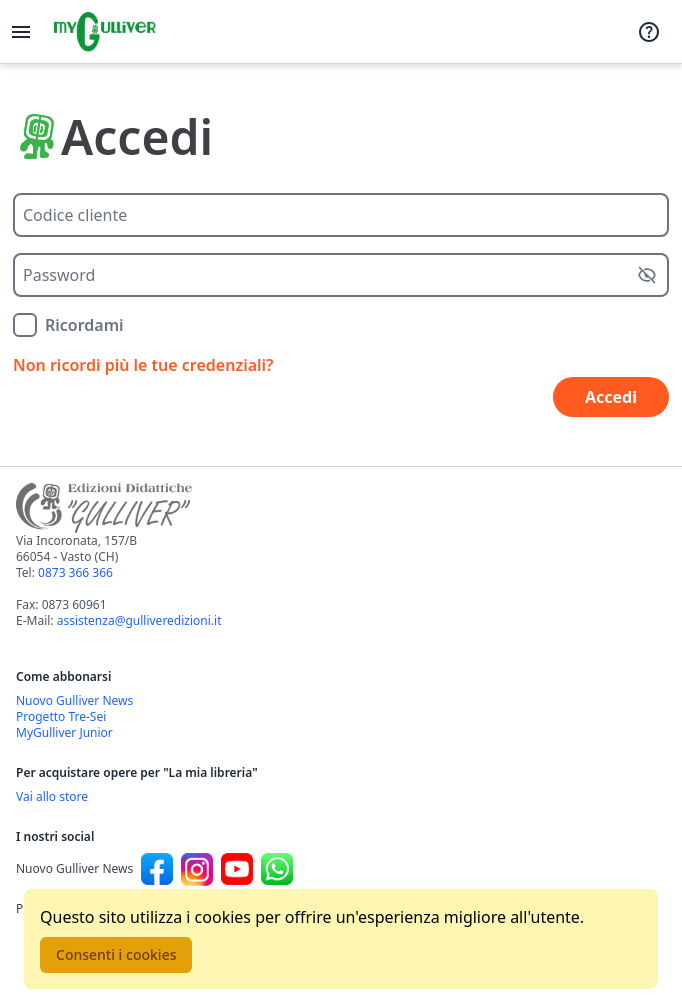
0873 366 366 (75, 572)
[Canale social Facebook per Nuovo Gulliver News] (157, 869)
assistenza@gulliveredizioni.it (139, 620)
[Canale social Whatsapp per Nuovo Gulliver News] (277, 869)
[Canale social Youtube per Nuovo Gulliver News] (237, 869)
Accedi (611, 397)
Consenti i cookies (116, 954)
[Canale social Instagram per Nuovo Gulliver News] (197, 869)
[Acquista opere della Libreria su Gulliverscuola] (341, 797)
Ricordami (84, 325)
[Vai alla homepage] (105, 32)
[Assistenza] (649, 32)
